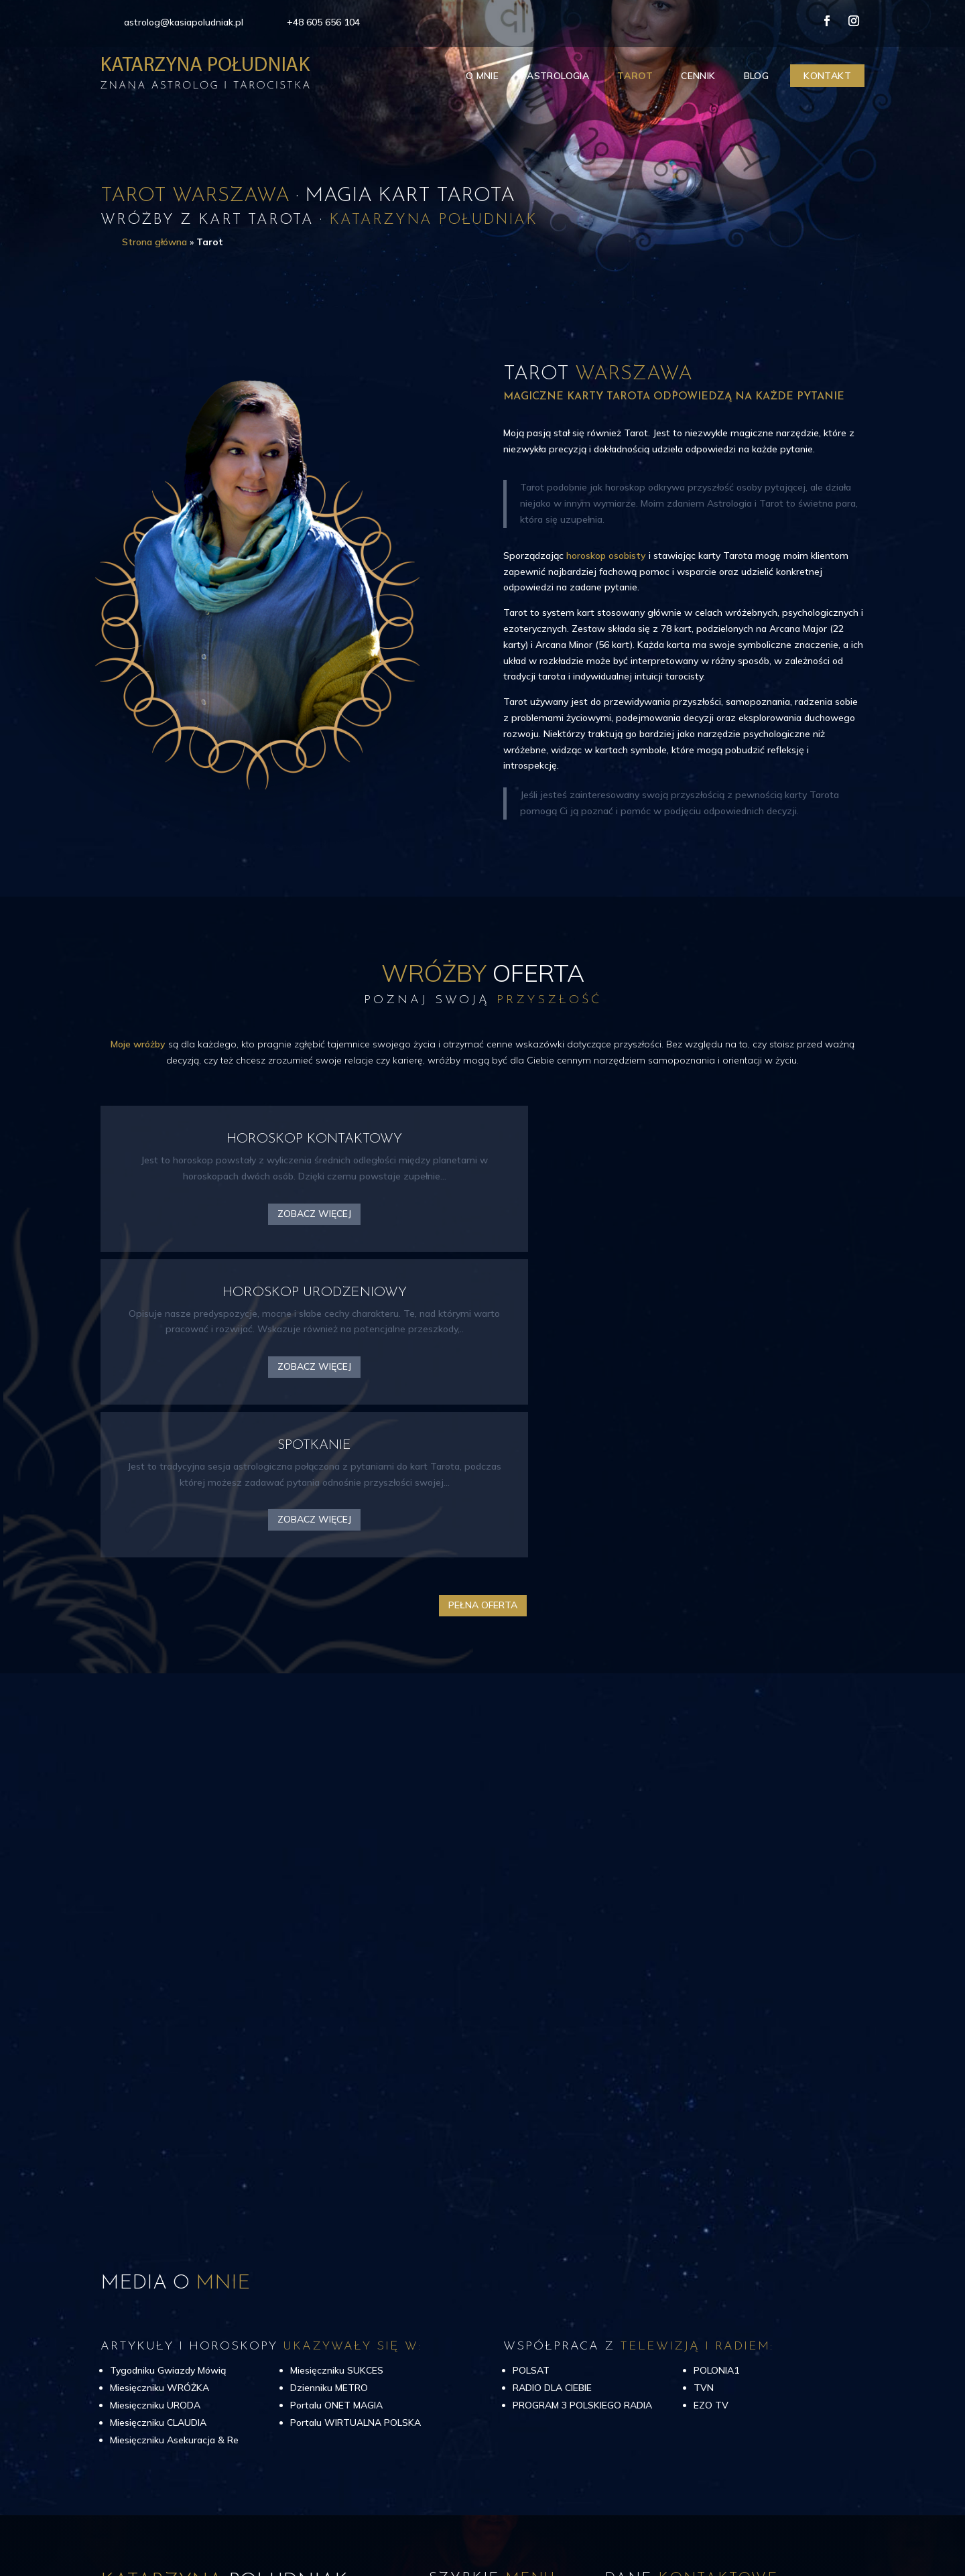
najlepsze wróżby (278, 2362)
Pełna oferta (482, 1322)
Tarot (635, 76)
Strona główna (154, 242)
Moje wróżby (138, 1044)
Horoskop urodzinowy (231, 2378)
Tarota (164, 2378)
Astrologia (558, 76)
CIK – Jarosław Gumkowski (794, 2511)
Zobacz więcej (220, 1236)
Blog (756, 76)
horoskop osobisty (606, 556)
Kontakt (827, 76)
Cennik (698, 76)
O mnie (482, 76)
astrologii (121, 2378)
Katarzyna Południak (252, 2511)
